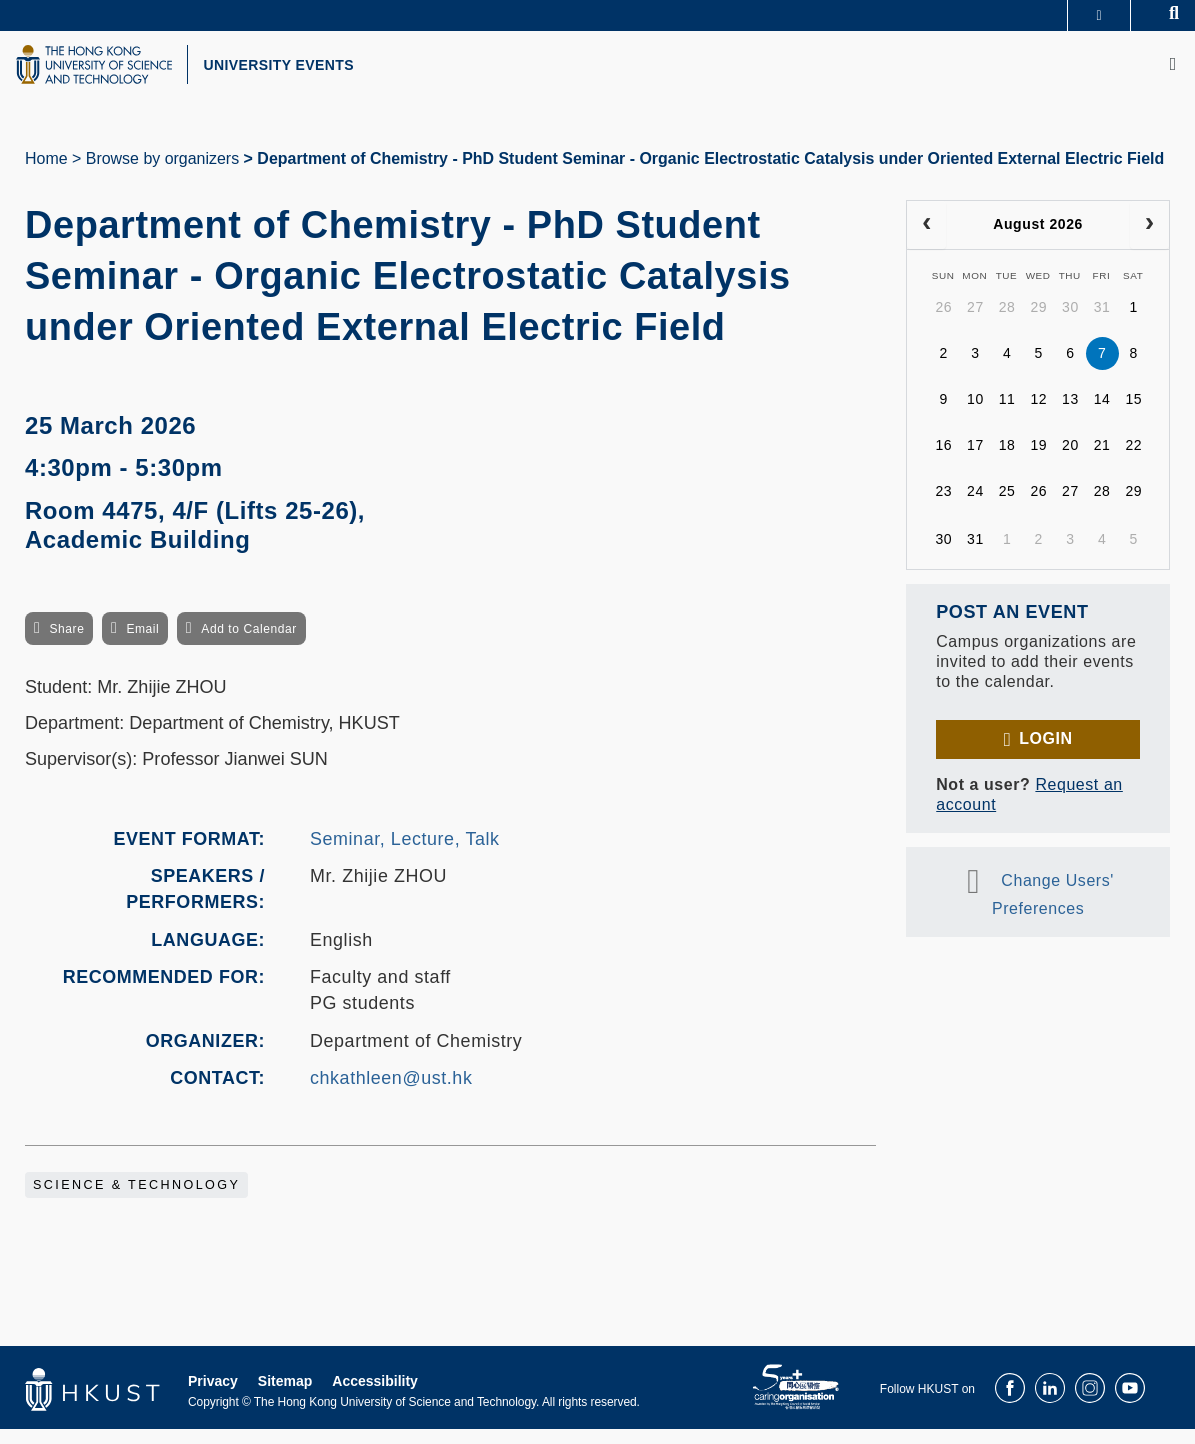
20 (1070, 461)
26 (943, 323)
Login (1045, 753)
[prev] (926, 240)
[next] (1149, 240)
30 (1070, 323)
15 (1133, 415)
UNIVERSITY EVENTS (326, 73)
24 (975, 507)
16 (943, 461)
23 (943, 507)
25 (1007, 507)
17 (975, 461)
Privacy (213, 1396)
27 (975, 323)
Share (66, 645)
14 (1102, 415)
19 (1038, 461)
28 (1007, 323)
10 (975, 415)
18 (1007, 461)
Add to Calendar (249, 645)
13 (1070, 415)
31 (1102, 323)
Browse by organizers (162, 173)
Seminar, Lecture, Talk (405, 854)
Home (46, 173)
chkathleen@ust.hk (391, 1093)
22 (1133, 461)
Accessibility (375, 1396)
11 (1007, 415)
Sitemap (285, 1396)
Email (142, 645)
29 (1038, 323)
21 (1102, 461)
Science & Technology (136, 1200)
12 (1038, 415)
